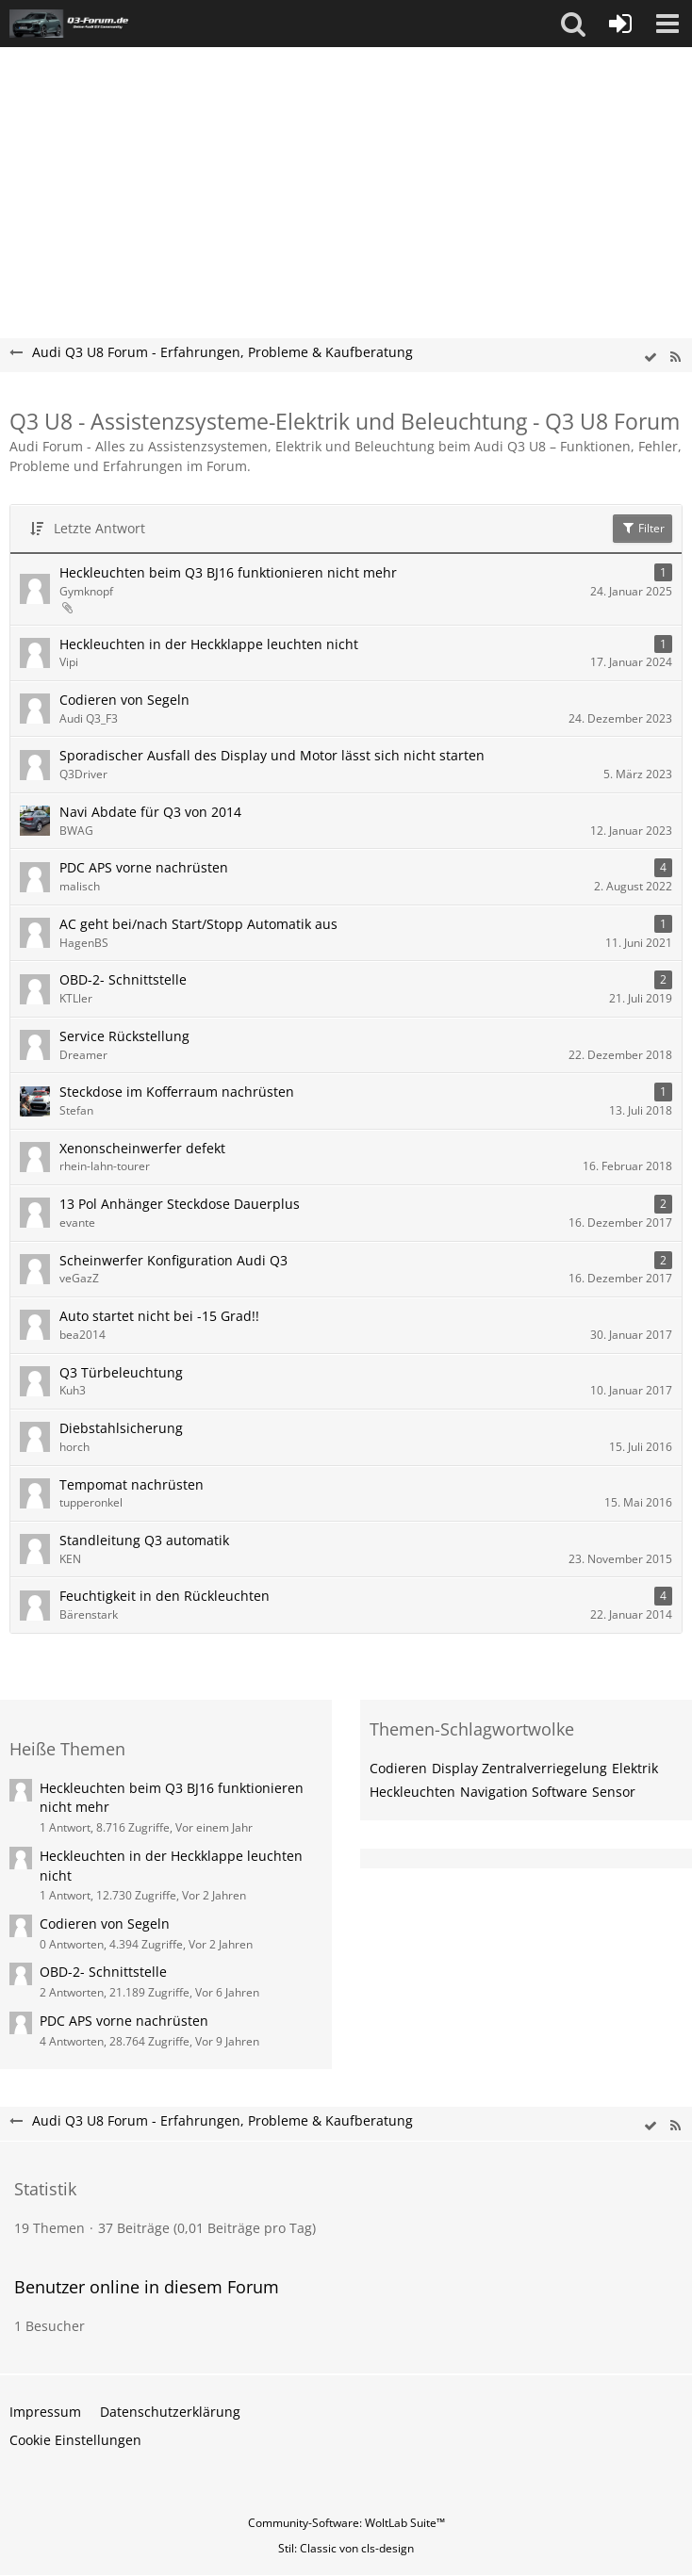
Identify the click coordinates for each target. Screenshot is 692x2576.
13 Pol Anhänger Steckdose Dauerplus (179, 1204)
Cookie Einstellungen (75, 2440)
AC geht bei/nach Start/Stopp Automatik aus (198, 924)
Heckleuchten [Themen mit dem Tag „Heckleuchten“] (412, 1792)
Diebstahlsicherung (121, 1428)
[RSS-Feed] (675, 357)
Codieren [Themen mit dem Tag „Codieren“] (398, 1768)
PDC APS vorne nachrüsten (143, 867)
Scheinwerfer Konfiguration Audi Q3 (173, 1260)
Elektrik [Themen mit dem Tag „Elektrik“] (635, 1768)
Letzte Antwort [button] (99, 528)
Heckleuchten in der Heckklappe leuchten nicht (208, 644)
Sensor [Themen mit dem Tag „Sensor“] (613, 1792)
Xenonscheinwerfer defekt (142, 1148)
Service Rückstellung (124, 1036)
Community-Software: (346, 2523)
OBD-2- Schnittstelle (123, 979)
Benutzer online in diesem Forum (146, 2286)
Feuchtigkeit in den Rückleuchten (164, 1596)
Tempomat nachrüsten (131, 1484)
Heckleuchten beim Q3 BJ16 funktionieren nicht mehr (228, 572)
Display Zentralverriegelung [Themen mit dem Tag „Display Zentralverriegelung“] (519, 1768)
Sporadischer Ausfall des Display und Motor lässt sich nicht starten (272, 755)
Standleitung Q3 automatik (144, 1540)
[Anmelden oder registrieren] (620, 23)
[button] (573, 23)
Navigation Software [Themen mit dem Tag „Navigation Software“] (523, 1792)
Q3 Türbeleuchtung (121, 1372)
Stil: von (346, 2548)
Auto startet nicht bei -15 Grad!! (159, 1316)
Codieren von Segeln (124, 700)
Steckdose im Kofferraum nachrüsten (176, 1092)
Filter (642, 528)
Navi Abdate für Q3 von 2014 (150, 812)
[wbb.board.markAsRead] (650, 357)
